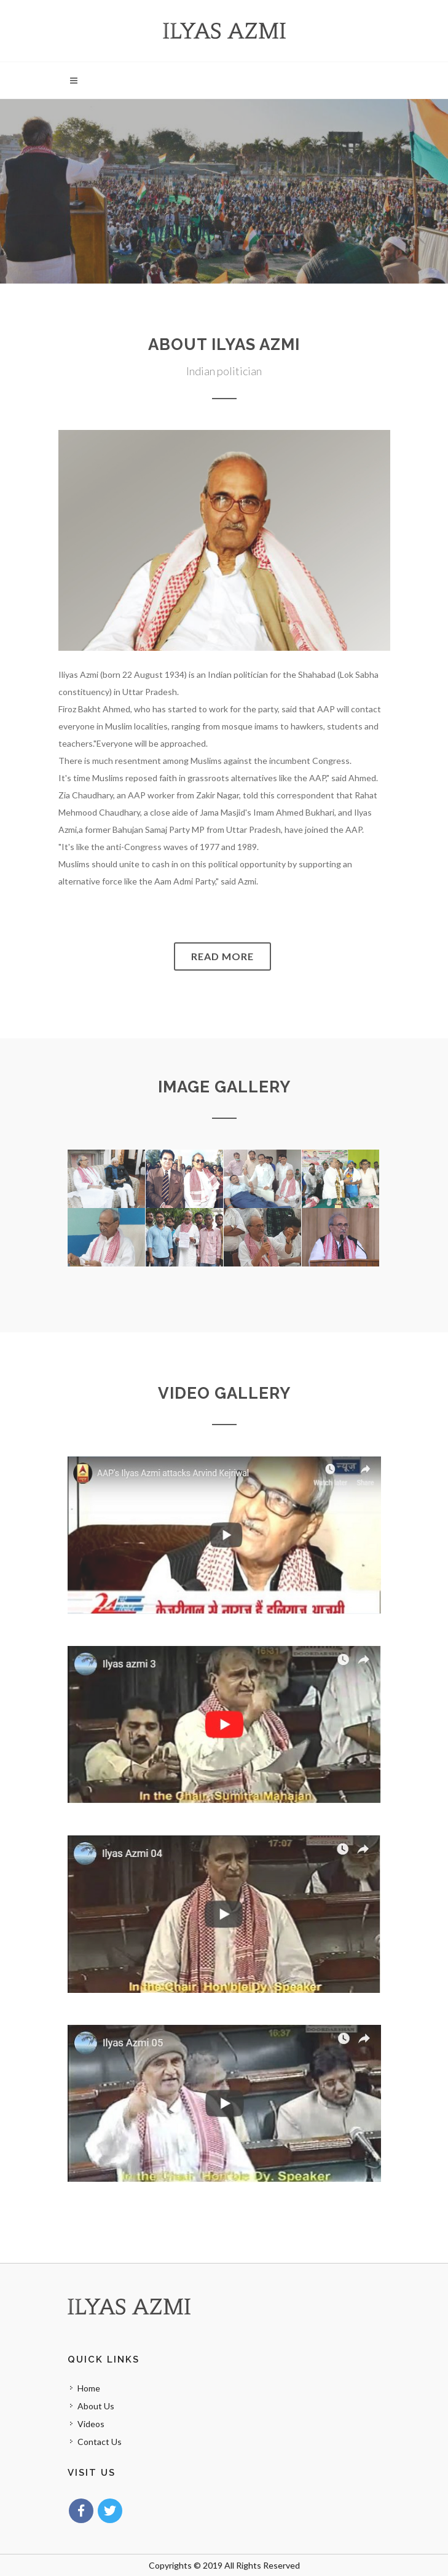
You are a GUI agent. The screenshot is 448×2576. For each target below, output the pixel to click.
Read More (222, 956)
